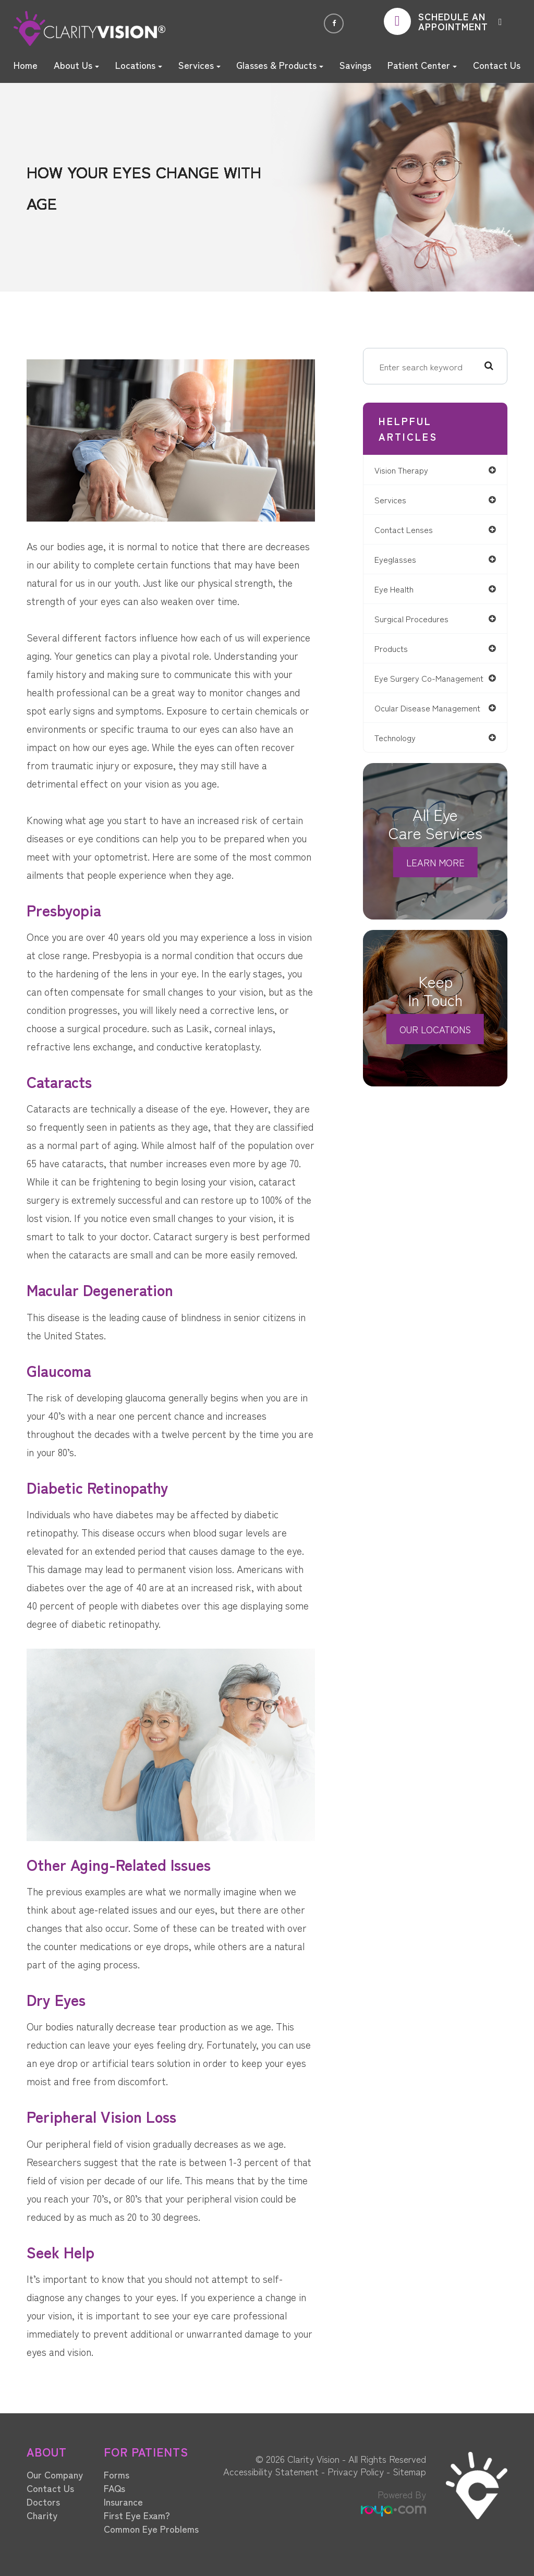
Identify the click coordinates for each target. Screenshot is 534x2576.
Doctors (43, 2501)
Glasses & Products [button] (279, 64)
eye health (400, 591)
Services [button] (199, 64)
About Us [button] (76, 64)
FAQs (114, 2488)
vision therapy (407, 470)
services (395, 500)
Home (26, 64)
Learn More (435, 877)
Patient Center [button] (422, 64)
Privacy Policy (355, 2471)
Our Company (55, 2474)
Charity (42, 2515)
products (397, 652)
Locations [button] (138, 64)
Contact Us (496, 64)
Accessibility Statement (271, 2471)
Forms (116, 2474)
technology (400, 751)
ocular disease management (434, 721)
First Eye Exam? (137, 2515)
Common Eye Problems (151, 2528)
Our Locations (435, 1043)
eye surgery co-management (411, 687)
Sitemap (409, 2471)
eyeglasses (400, 560)
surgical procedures (418, 621)
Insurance (123, 2501)
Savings (355, 64)
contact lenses (410, 530)
